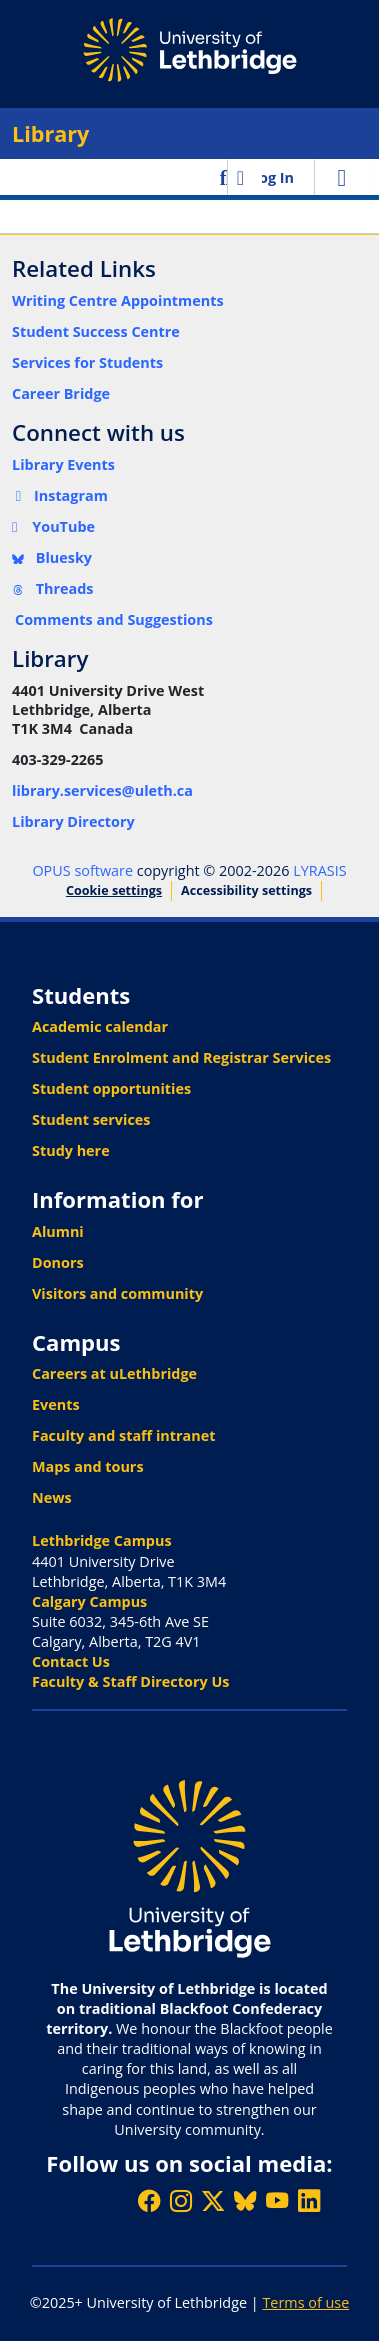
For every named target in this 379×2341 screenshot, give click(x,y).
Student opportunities (111, 1088)
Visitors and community (117, 1293)
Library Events (63, 464)
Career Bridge (61, 393)
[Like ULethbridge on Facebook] (149, 2200)
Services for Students (87, 362)
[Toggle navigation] (342, 177)
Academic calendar (100, 1026)
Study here (71, 1150)
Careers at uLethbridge (114, 1373)
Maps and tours (88, 1466)
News (52, 1497)
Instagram (60, 495)
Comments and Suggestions (114, 619)
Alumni (58, 1231)
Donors (58, 1262)
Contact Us (71, 1661)
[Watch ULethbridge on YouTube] (277, 2200)
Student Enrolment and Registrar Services (181, 1057)
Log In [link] (272, 177)
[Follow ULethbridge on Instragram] (181, 2200)
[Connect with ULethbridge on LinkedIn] (309, 2200)
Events (56, 1404)
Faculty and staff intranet (124, 1435)
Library (50, 133)
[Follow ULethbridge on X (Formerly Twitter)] (213, 2200)
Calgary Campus (89, 1601)
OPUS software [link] (82, 870)
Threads (53, 588)
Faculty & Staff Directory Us (130, 1681)
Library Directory (73, 821)
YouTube (53, 526)
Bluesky (52, 557)
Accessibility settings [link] (246, 890)
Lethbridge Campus (102, 1540)
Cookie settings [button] (114, 890)
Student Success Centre (96, 331)
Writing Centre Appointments (118, 300)
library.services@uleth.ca (102, 790)
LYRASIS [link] (319, 870)
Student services (91, 1119)
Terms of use (305, 2302)
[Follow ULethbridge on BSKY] (245, 2200)
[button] (225, 177)
